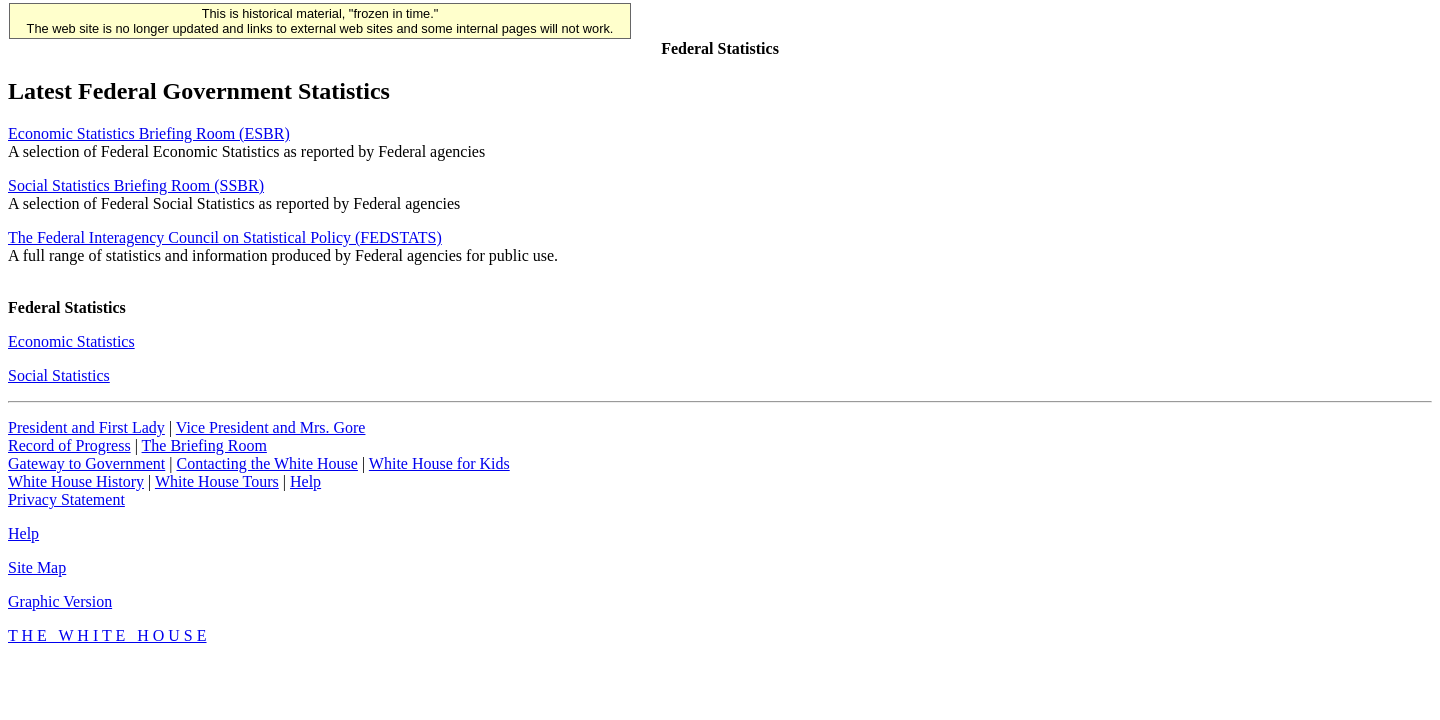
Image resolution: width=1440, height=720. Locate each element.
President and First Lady (86, 427)
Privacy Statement (66, 499)
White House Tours (217, 481)
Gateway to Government (86, 463)
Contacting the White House (266, 463)
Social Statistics (59, 375)
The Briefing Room (204, 445)
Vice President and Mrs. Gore (271, 427)
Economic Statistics (71, 341)
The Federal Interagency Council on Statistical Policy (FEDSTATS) (225, 237)
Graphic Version (60, 601)
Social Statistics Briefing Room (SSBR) (136, 185)
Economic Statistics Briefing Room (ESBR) (149, 133)
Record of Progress (69, 445)
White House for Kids (439, 463)
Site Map (37, 567)
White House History (76, 481)
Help (305, 481)
